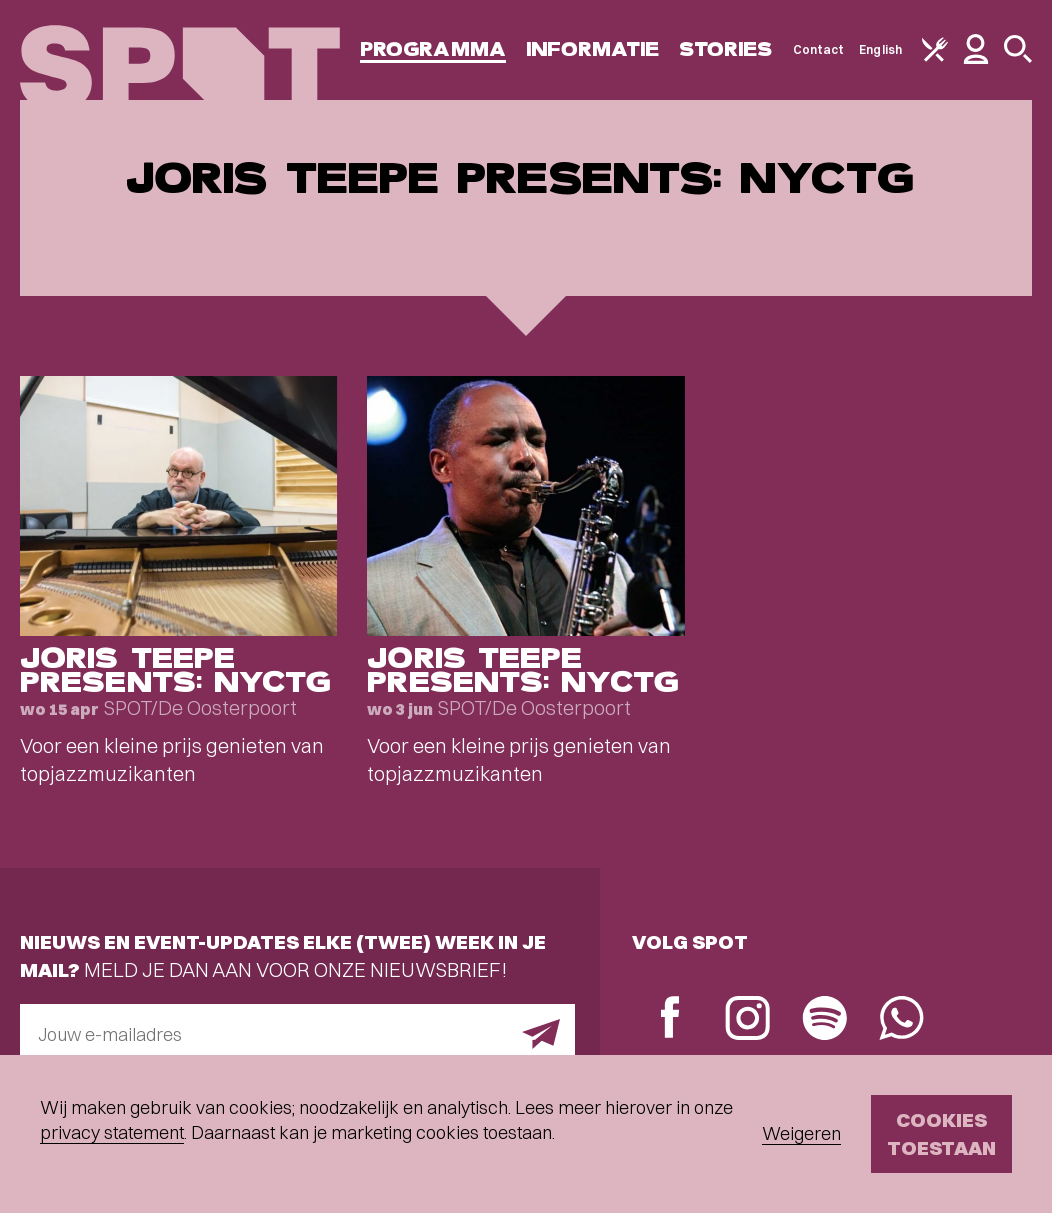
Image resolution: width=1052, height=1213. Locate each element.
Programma (433, 49)
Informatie (592, 49)
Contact (819, 49)
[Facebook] (670, 1019)
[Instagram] (747, 1020)
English (880, 49)
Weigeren (801, 1133)
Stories (726, 49)
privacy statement (112, 1132)
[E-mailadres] (297, 1034)
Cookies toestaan (941, 1133)
